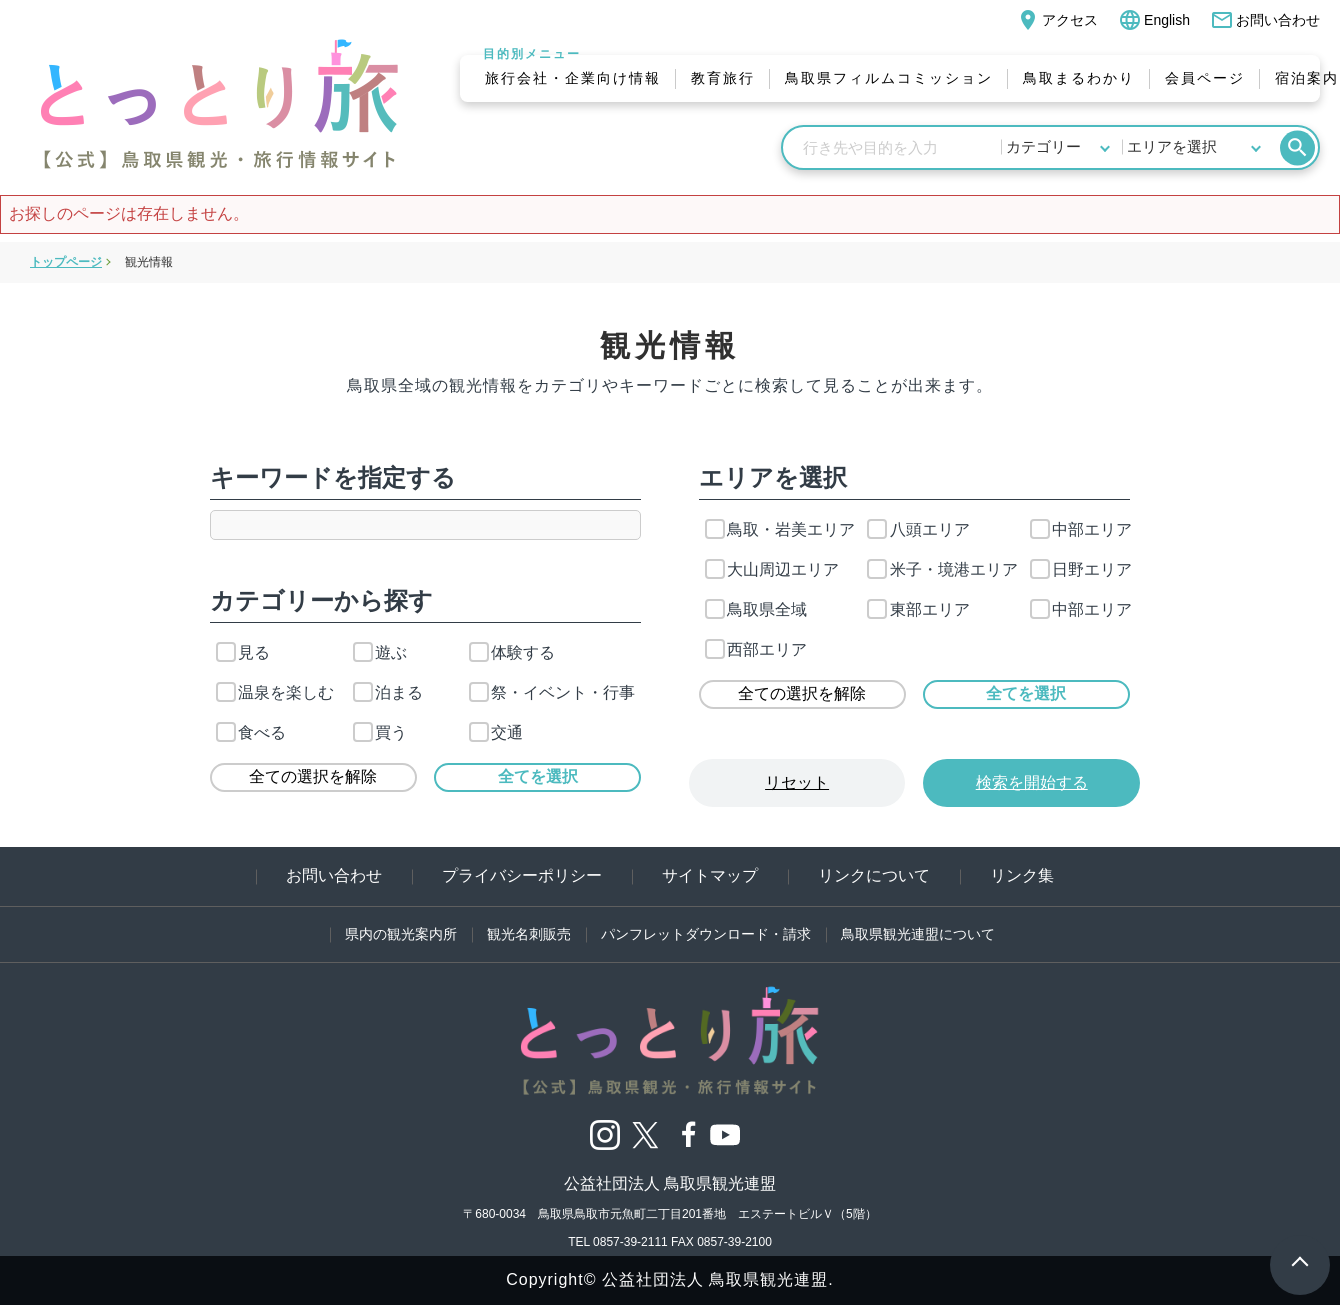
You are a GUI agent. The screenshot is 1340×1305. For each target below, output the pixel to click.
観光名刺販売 (529, 934)
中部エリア (1081, 529)
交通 (496, 732)
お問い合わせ (1265, 20)
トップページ (66, 262)
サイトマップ (710, 875)
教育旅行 (723, 78)
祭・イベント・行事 (552, 692)
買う (380, 732)
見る (243, 652)
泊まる (388, 692)
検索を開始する (1032, 782)
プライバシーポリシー (522, 875)
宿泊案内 (1307, 78)
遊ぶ (380, 652)
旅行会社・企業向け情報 (573, 78)
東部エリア (918, 609)
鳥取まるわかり (1079, 78)
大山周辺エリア (772, 569)
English (1154, 20)
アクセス (1057, 20)
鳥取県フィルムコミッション (889, 78)
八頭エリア (918, 529)
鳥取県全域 (756, 609)
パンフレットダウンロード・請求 (706, 934)
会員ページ (1205, 78)
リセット (797, 782)
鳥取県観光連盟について (918, 934)
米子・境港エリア (942, 569)
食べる (251, 732)
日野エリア (1081, 569)
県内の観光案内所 (401, 934)
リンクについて (874, 875)
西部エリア (756, 649)
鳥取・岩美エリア (780, 529)
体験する (512, 652)
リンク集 (1022, 875)
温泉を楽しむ (275, 692)
